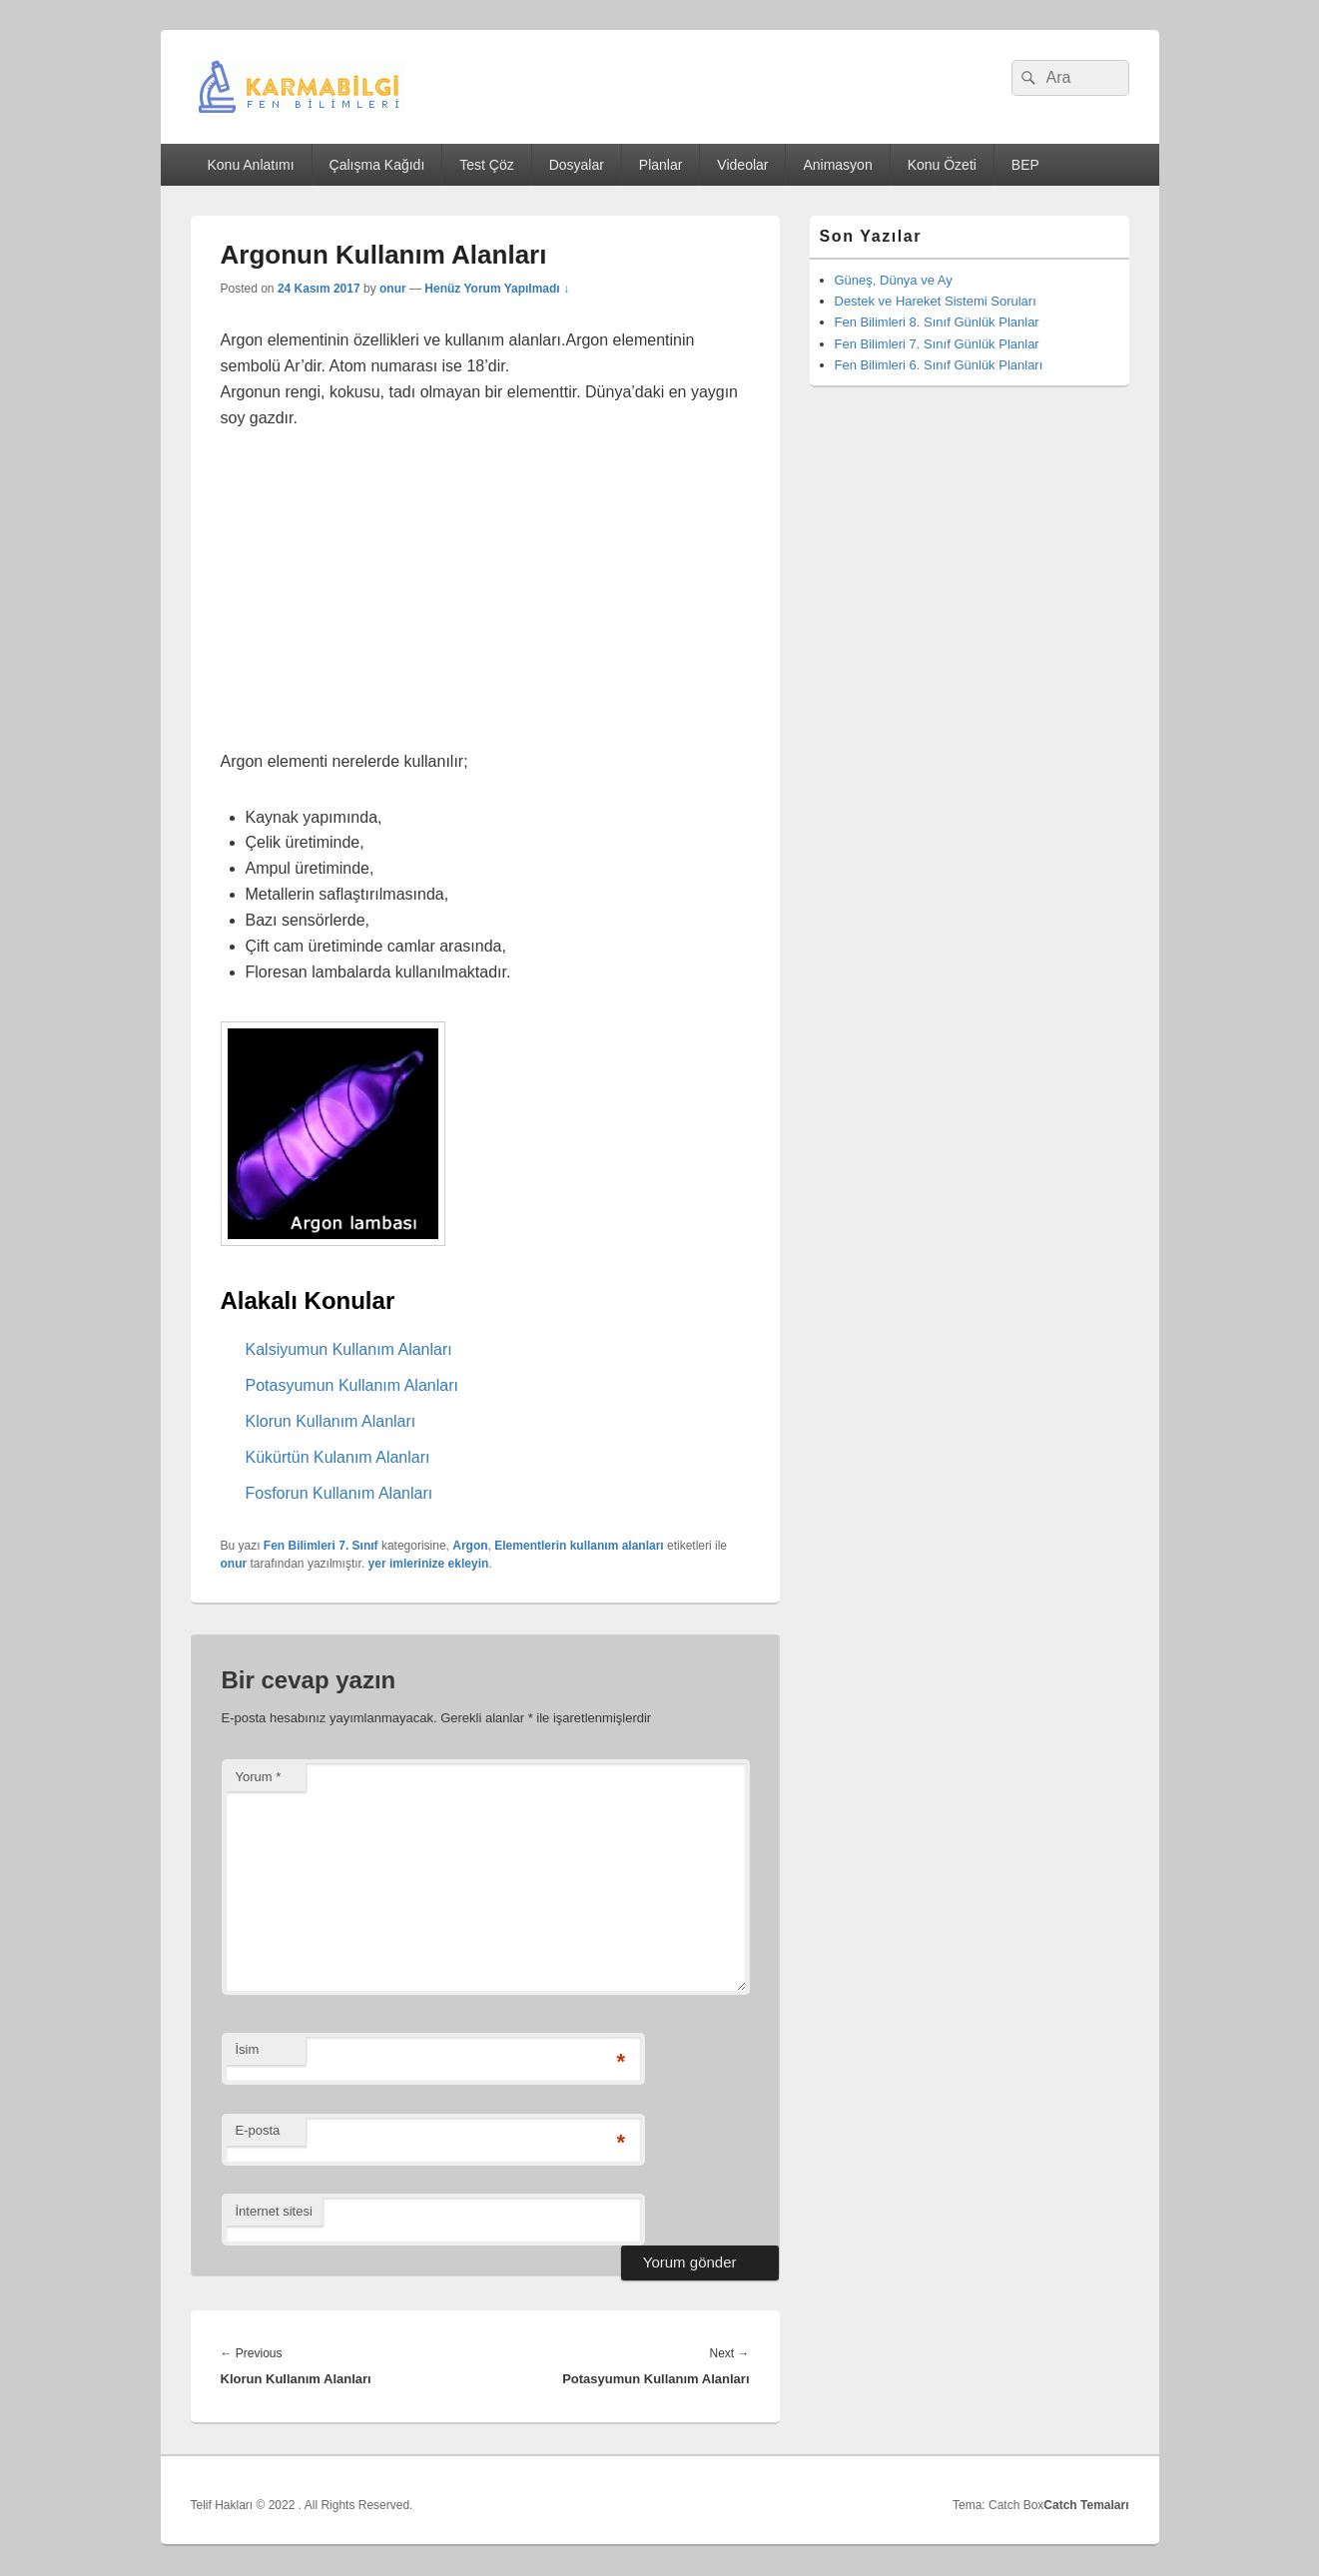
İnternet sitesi (274, 2211)
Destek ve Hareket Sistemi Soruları (935, 301)
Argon (469, 1546)
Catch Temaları (1085, 2505)
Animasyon (837, 165)
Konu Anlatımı (250, 165)
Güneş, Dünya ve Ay (894, 280)
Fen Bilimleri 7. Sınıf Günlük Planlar (937, 343)
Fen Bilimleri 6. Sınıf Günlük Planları (939, 364)
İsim (248, 2049)
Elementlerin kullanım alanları (578, 1546)
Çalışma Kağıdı (377, 165)
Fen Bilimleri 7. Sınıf (321, 1546)
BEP (1025, 165)
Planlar (661, 165)
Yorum (259, 1776)
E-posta (258, 2130)
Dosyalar (576, 165)
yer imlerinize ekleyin (428, 1564)
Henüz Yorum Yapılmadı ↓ (496, 289)
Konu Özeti (942, 165)
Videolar (742, 165)
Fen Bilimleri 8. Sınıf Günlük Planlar (937, 322)
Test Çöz (486, 165)
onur (392, 289)
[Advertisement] (485, 601)
